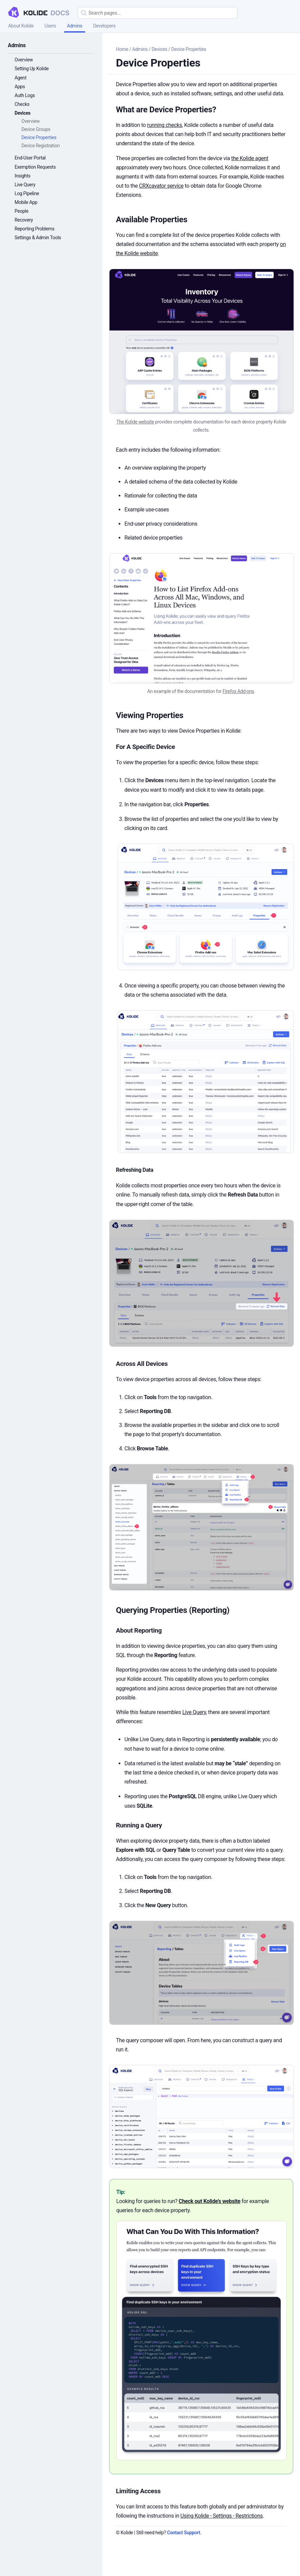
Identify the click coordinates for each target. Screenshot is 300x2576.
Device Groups (35, 129)
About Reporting (139, 1630)
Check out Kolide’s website (209, 2201)
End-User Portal (30, 158)
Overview (24, 59)
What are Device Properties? (166, 109)
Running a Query (139, 1825)
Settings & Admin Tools (38, 237)
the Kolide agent (249, 158)
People (21, 211)
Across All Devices (142, 1364)
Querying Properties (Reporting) (172, 1610)
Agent (20, 77)
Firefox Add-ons (238, 691)
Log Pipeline (27, 193)
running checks (164, 125)
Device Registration (40, 145)
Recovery (24, 220)
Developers (104, 26)
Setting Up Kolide (32, 68)
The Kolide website (135, 422)
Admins (74, 26)
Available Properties (151, 219)
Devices (23, 113)
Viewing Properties (149, 715)
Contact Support (183, 2532)
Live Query (25, 184)
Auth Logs (25, 95)
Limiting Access (138, 2491)
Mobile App (26, 202)
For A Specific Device (145, 747)
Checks (22, 104)
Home (122, 49)
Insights (23, 175)
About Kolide (21, 26)
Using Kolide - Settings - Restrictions (221, 2516)
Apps (20, 86)
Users (50, 26)
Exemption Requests (35, 167)
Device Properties (38, 137)
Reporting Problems (34, 228)
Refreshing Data (134, 1170)
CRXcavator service (161, 186)
